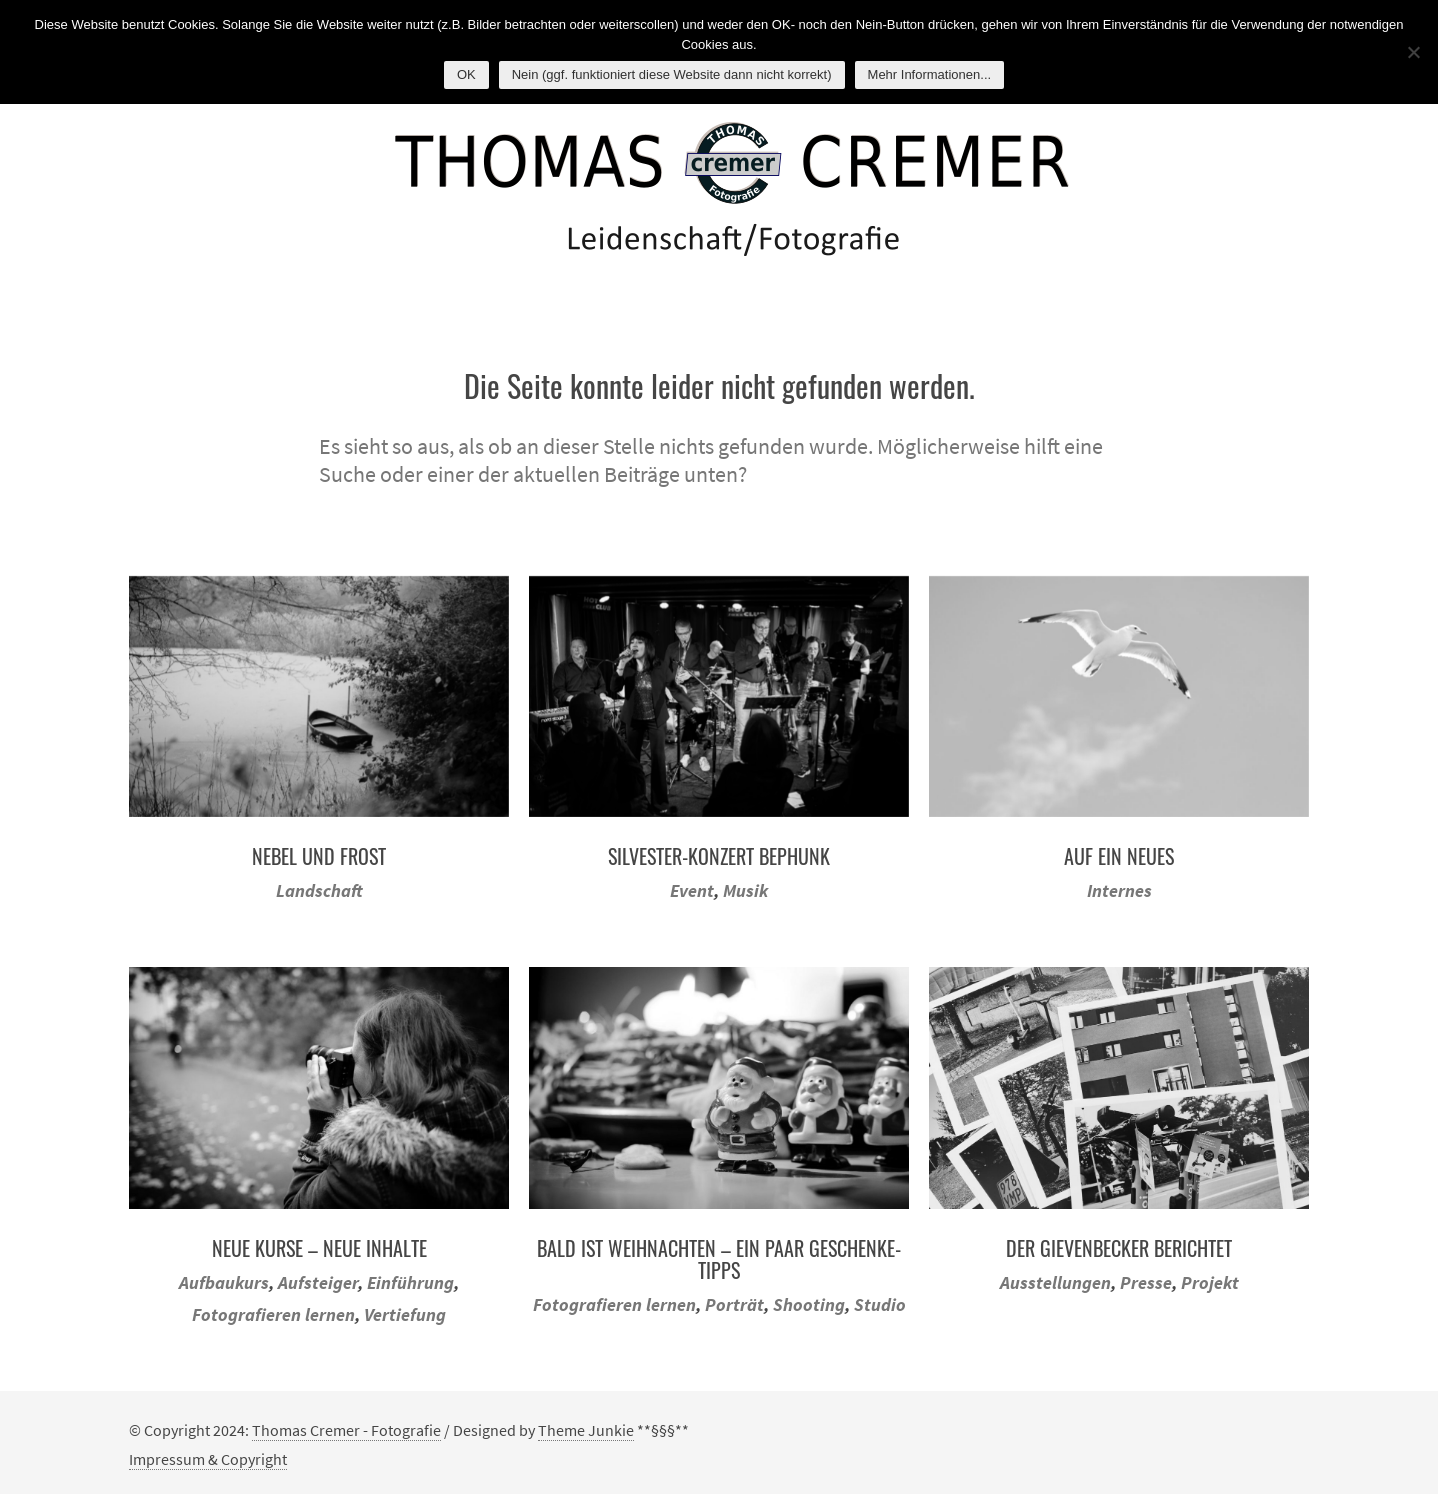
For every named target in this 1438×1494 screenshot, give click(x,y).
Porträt (734, 1304)
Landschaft (319, 890)
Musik (745, 890)
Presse (1146, 1282)
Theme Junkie (586, 1430)
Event (692, 890)
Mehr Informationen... (930, 74)
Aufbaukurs (224, 1282)
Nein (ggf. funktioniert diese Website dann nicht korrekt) (672, 74)
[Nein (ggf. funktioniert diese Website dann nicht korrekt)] (1413, 52)
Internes (1119, 890)
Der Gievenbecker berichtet (1119, 1248)
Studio (880, 1304)
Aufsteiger (318, 1282)
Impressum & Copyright (208, 1459)
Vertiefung (405, 1314)
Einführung (410, 1282)
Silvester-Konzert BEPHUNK (719, 856)
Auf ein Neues (1119, 856)
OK (466, 74)
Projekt (1210, 1282)
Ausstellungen (1055, 1282)
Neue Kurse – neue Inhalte (319, 1248)
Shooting (809, 1304)
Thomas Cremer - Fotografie (346, 1430)
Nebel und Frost (319, 856)
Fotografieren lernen (273, 1314)
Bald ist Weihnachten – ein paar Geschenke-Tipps (719, 1259)
